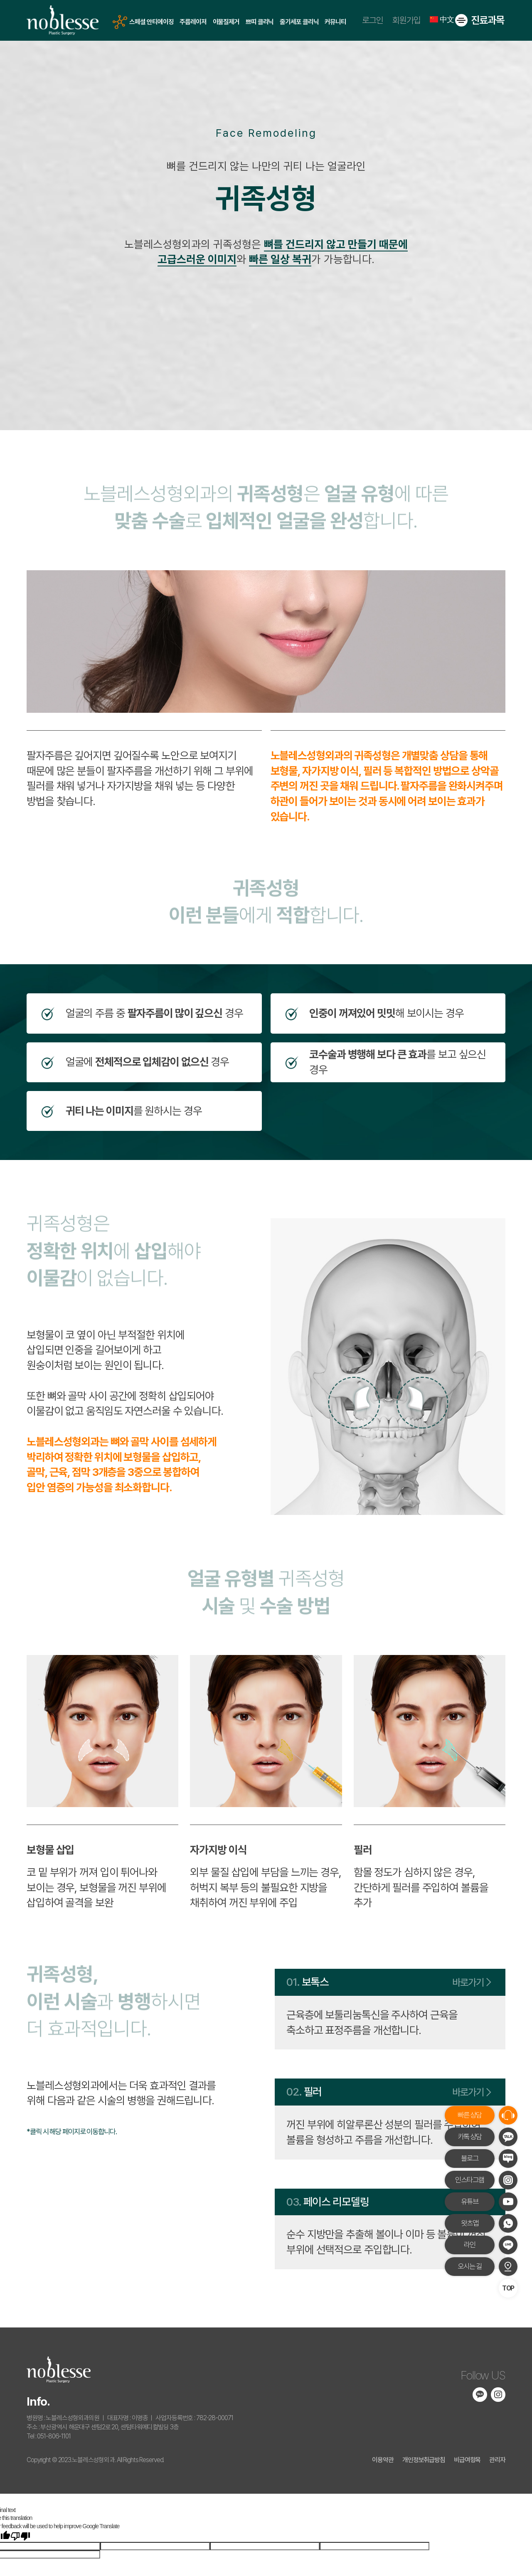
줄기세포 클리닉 (299, 22)
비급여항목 (467, 2460)
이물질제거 (226, 22)
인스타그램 (469, 2179)
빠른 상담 (470, 2115)
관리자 (497, 2460)
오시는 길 (470, 2266)
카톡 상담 (470, 2136)
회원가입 (406, 20)
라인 (469, 2244)
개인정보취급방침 (423, 2460)
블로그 (469, 2158)
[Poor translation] (20, 2536)
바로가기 (470, 1982)
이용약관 (383, 2460)
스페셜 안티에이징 (151, 22)
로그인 (373, 20)
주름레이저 (193, 22)
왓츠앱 (469, 2223)
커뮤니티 (335, 22)
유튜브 (469, 2201)
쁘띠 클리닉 (259, 22)
